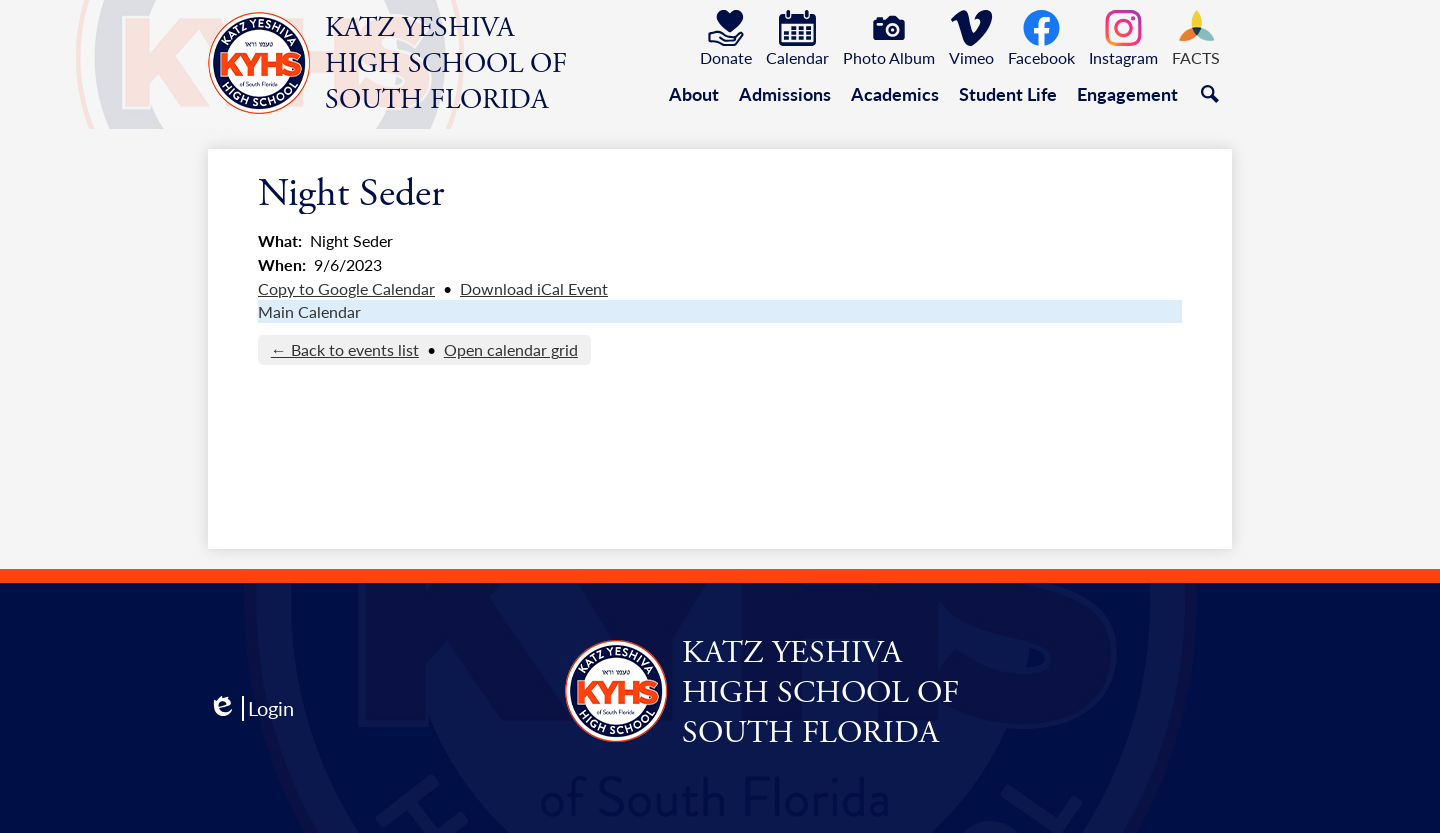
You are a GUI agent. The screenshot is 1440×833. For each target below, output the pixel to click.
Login (251, 708)
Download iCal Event (534, 288)
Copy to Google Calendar (346, 288)
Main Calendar (309, 311)
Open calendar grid (511, 349)
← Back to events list (345, 349)
